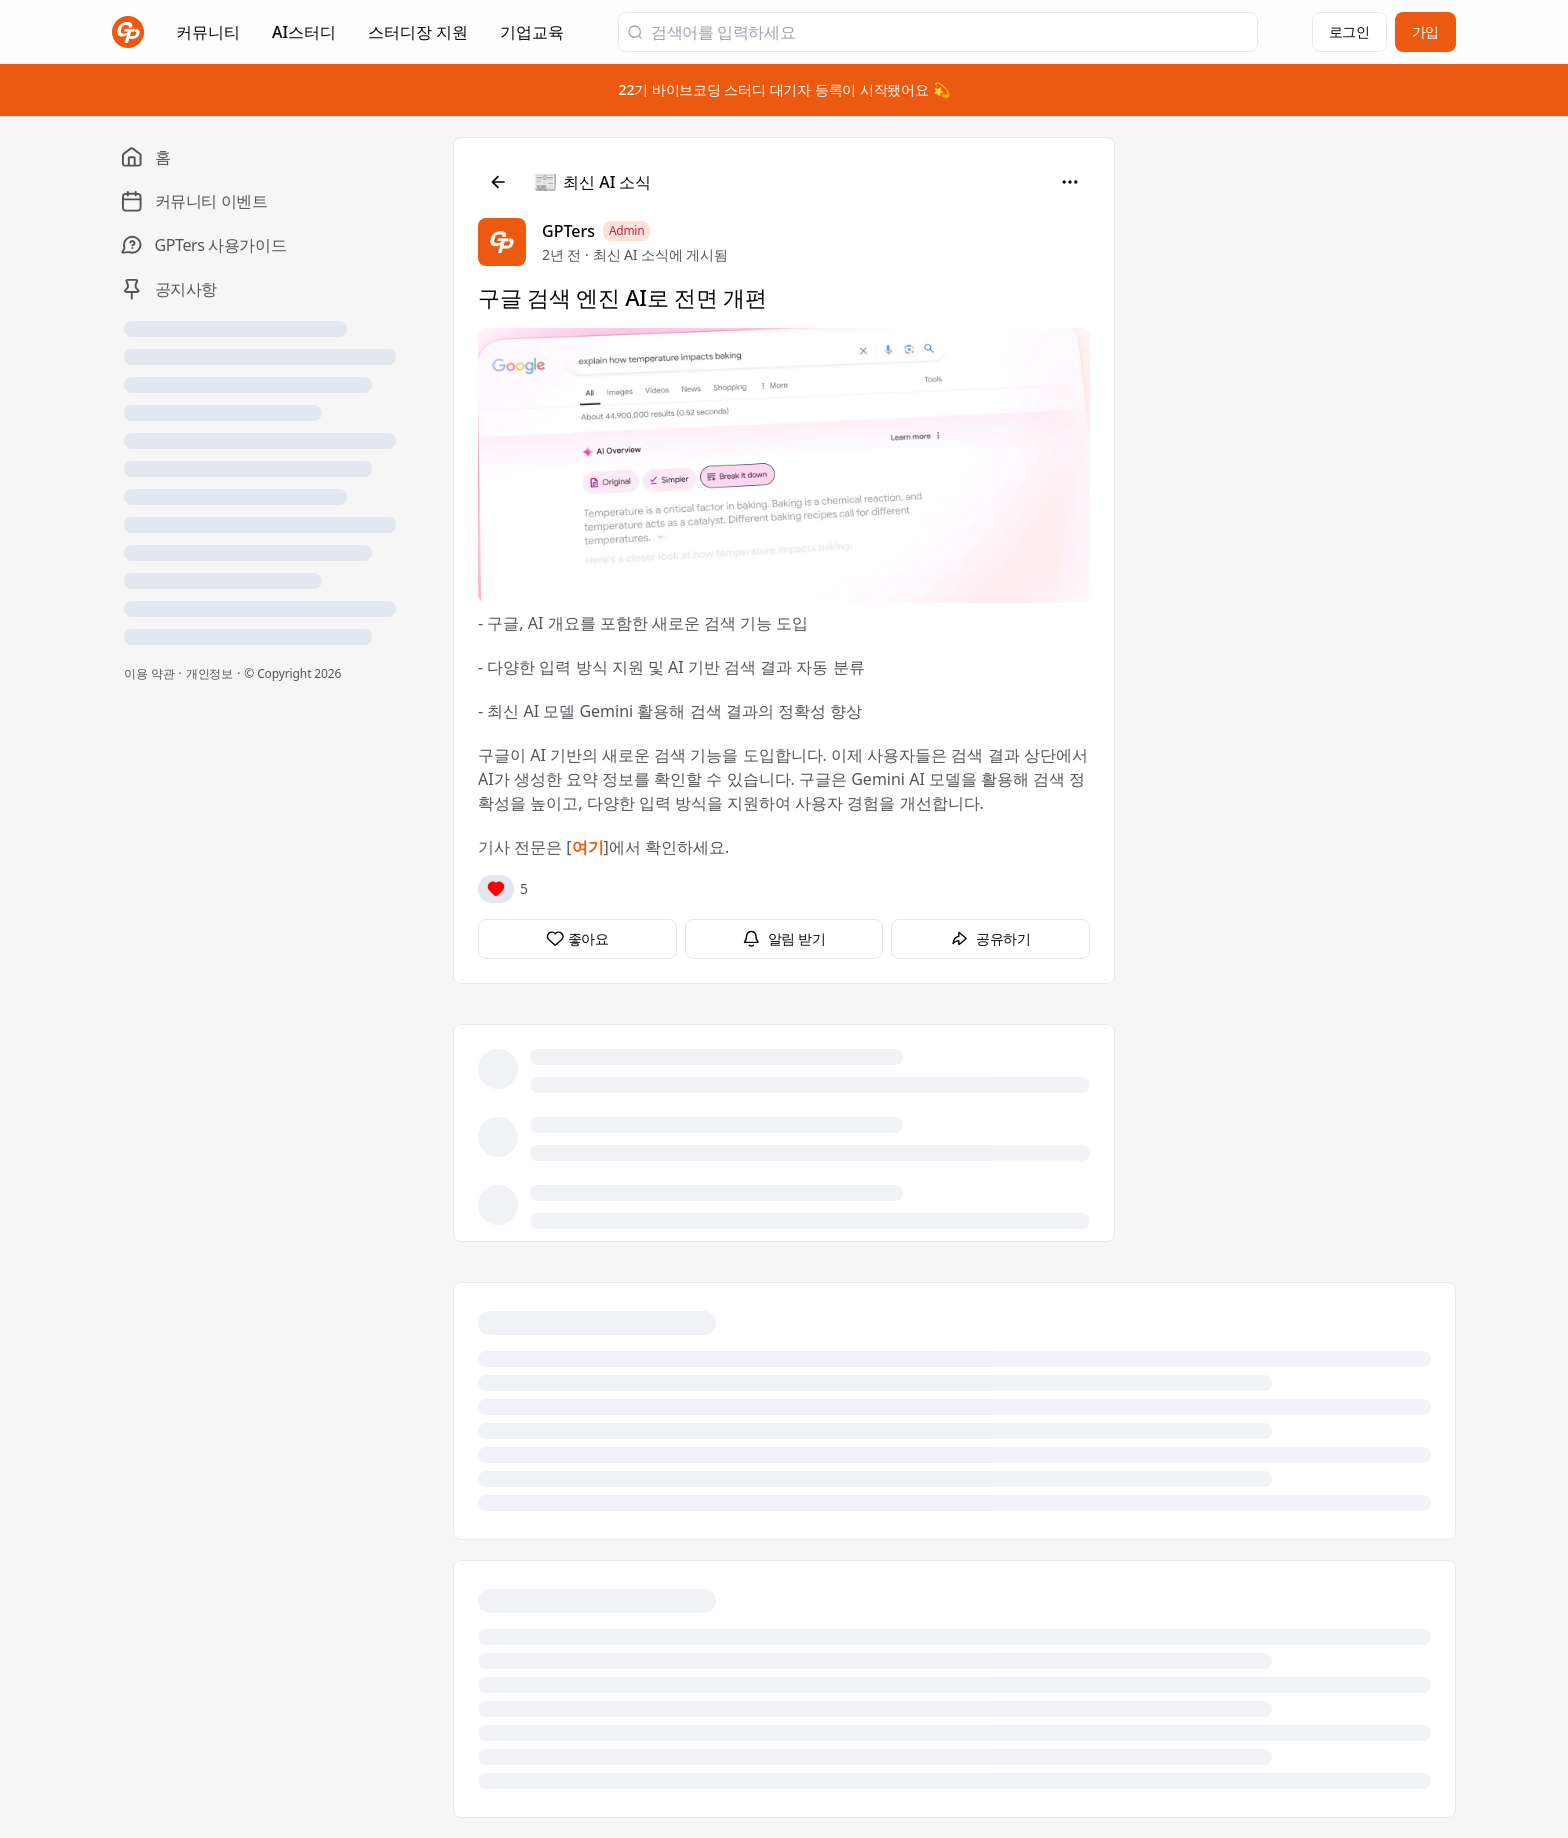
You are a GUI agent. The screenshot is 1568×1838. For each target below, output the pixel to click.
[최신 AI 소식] (593, 182)
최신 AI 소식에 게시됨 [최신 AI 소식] (660, 254)
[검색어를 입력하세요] (950, 32)
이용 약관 (149, 673)
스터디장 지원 (418, 38)
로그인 (1349, 31)
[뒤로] (498, 182)
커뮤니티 (208, 32)
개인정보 (210, 673)
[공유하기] (990, 939)
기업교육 (532, 38)
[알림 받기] (784, 939)
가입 (1425, 31)
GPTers (568, 231)
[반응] (496, 889)
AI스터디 (304, 32)
